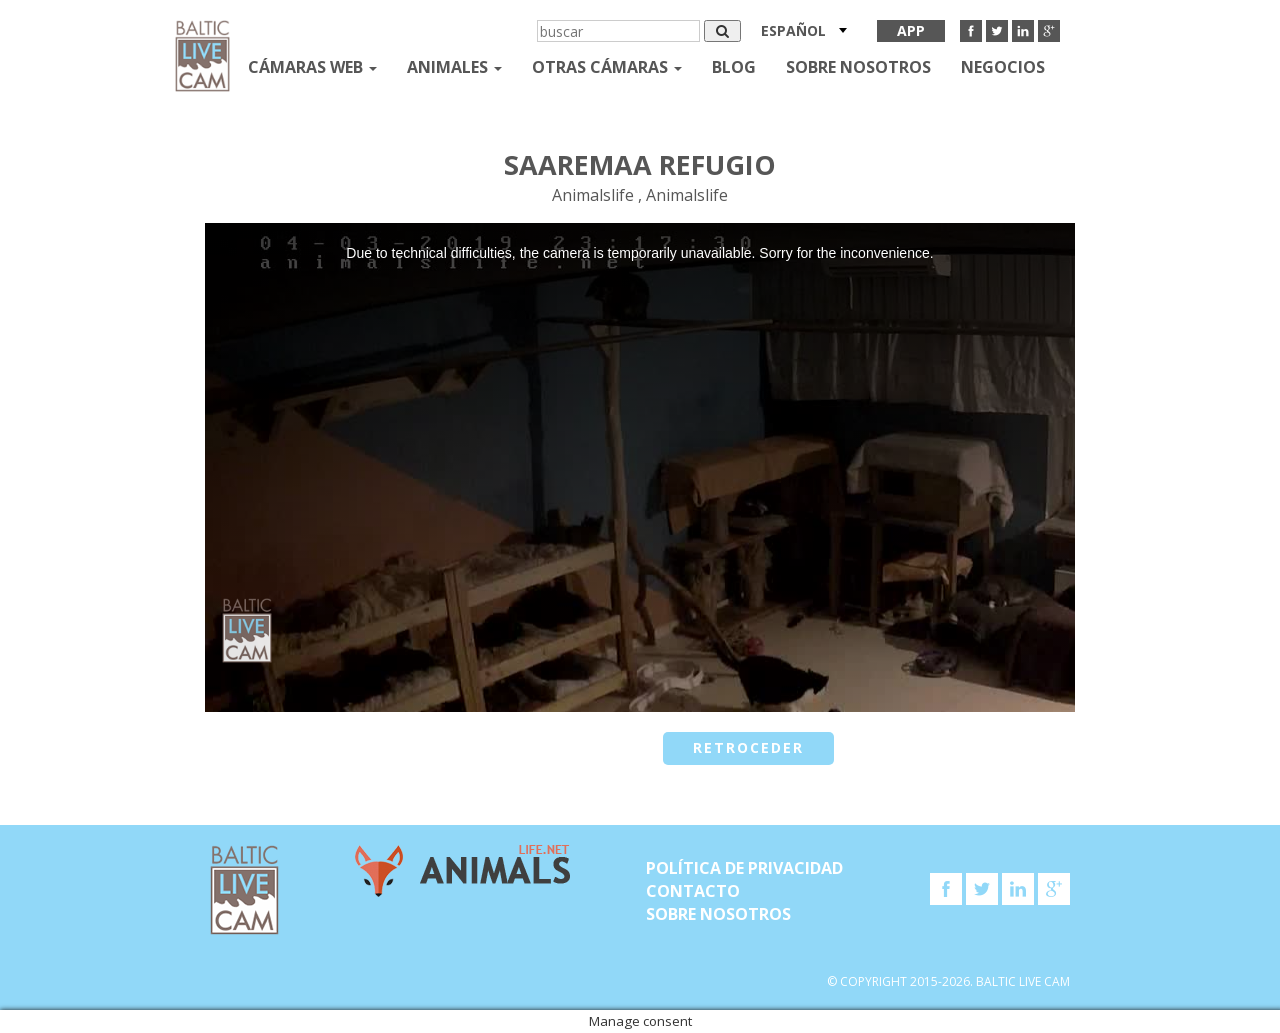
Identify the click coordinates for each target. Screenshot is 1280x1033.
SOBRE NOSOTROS (858, 67)
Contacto (693, 891)
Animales (454, 67)
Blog (734, 67)
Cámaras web (312, 67)
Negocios (1003, 67)
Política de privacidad (744, 868)
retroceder (748, 747)
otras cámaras (607, 67)
